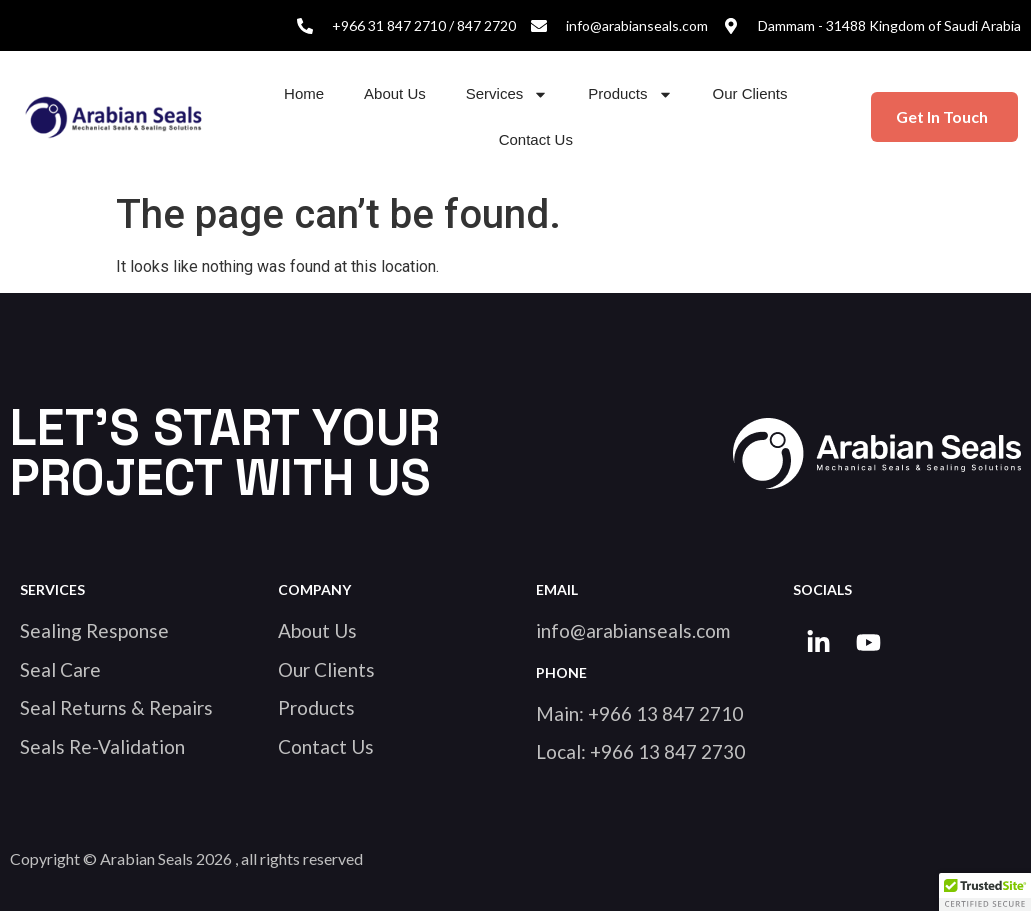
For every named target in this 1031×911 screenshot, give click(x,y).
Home (304, 93)
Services (507, 94)
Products (630, 94)
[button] (985, 892)
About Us (395, 93)
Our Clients (750, 93)
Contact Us (536, 139)
